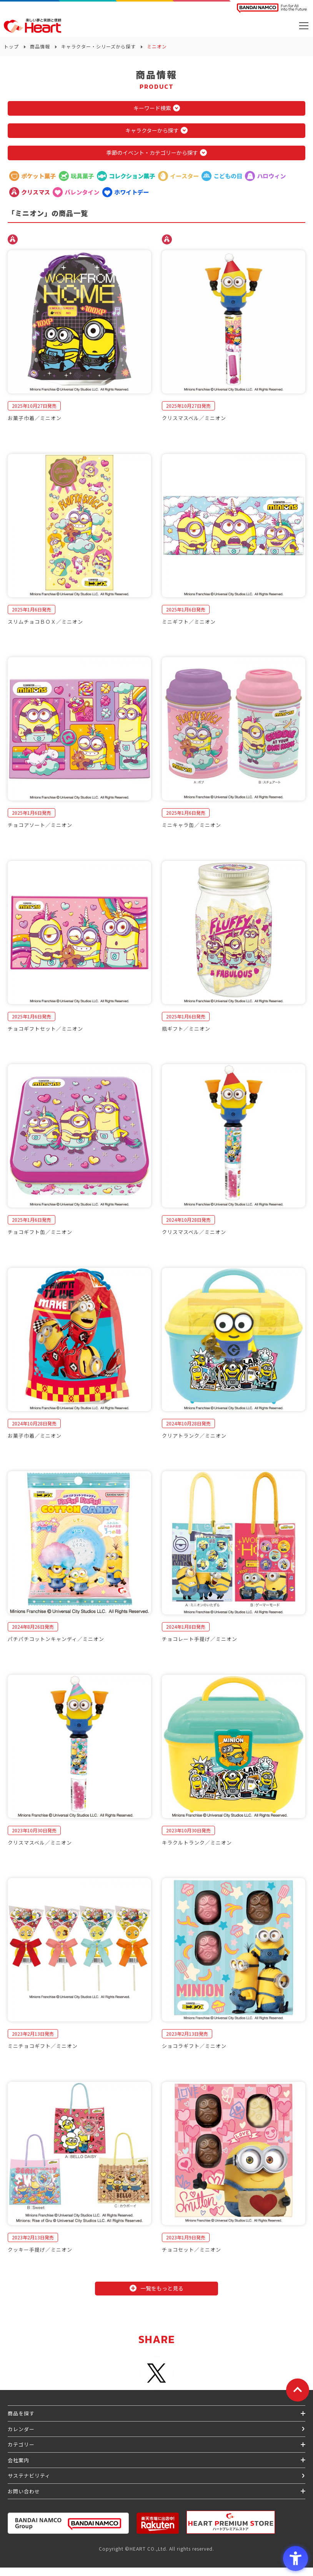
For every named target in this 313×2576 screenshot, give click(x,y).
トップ (11, 46)
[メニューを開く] (304, 26)
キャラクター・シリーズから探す (98, 46)
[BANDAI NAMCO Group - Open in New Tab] (68, 2523)
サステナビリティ (29, 2475)
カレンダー (21, 2429)
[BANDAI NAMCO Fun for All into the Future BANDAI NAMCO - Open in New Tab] (272, 8)
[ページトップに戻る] (297, 2390)
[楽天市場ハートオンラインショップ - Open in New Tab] (158, 2523)
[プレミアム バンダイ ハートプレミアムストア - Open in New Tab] (230, 2522)
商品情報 (40, 46)
